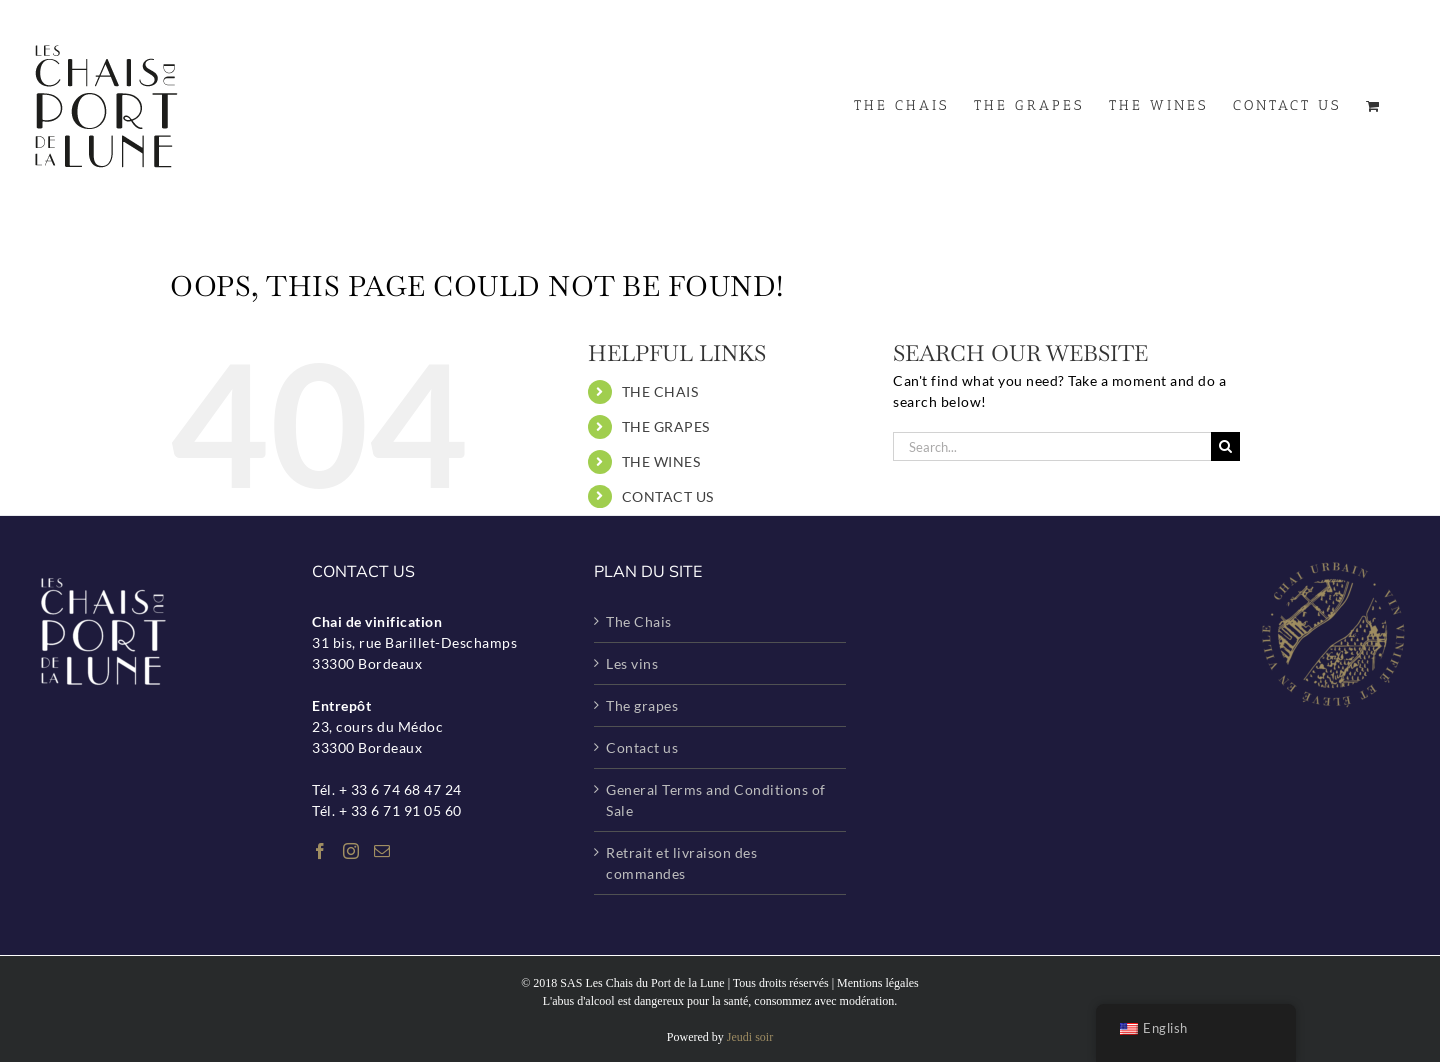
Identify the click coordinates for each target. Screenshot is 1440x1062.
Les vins (632, 663)
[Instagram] (351, 851)
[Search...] (1052, 446)
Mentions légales (878, 983)
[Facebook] (320, 851)
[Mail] (382, 851)
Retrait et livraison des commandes (681, 863)
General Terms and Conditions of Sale (716, 800)
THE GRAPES (666, 426)
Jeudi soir (750, 1037)
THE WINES (661, 461)
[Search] (1225, 446)
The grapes (642, 705)
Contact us (642, 747)
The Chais (639, 621)
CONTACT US (668, 496)
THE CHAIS (660, 391)
